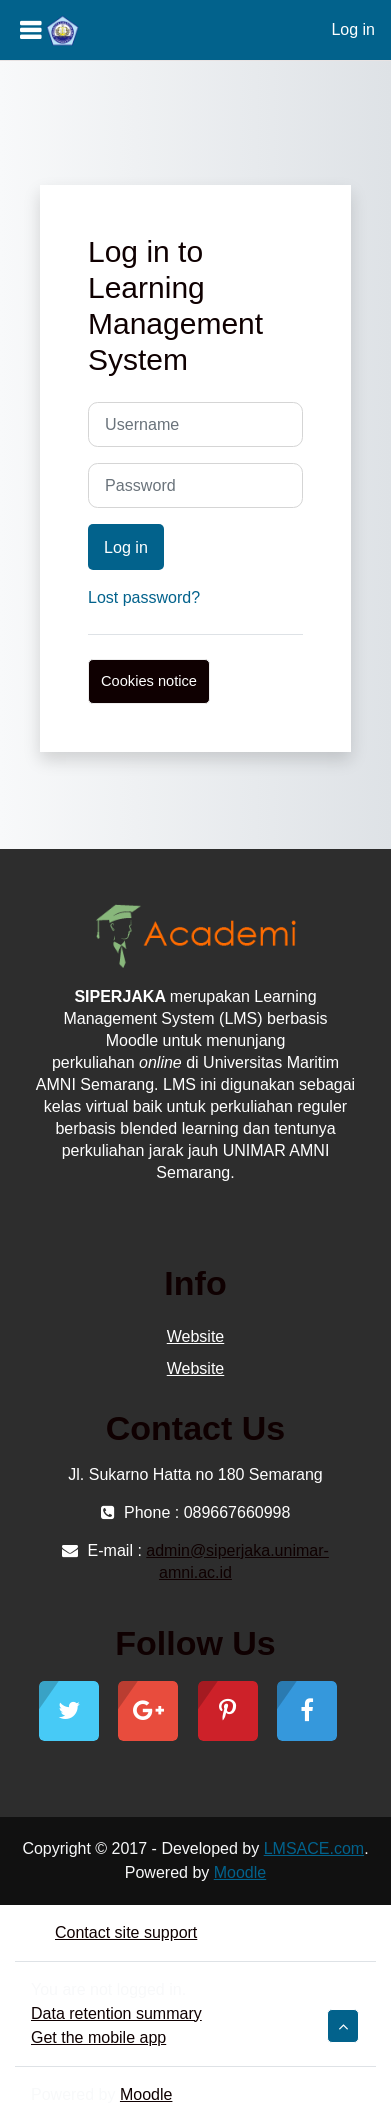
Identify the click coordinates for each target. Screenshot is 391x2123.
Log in (353, 29)
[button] (343, 2026)
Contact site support (114, 1932)
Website (196, 1336)
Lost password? (144, 597)
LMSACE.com (314, 1848)
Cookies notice (149, 681)
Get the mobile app (98, 2037)
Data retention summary (116, 2013)
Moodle (240, 1872)
